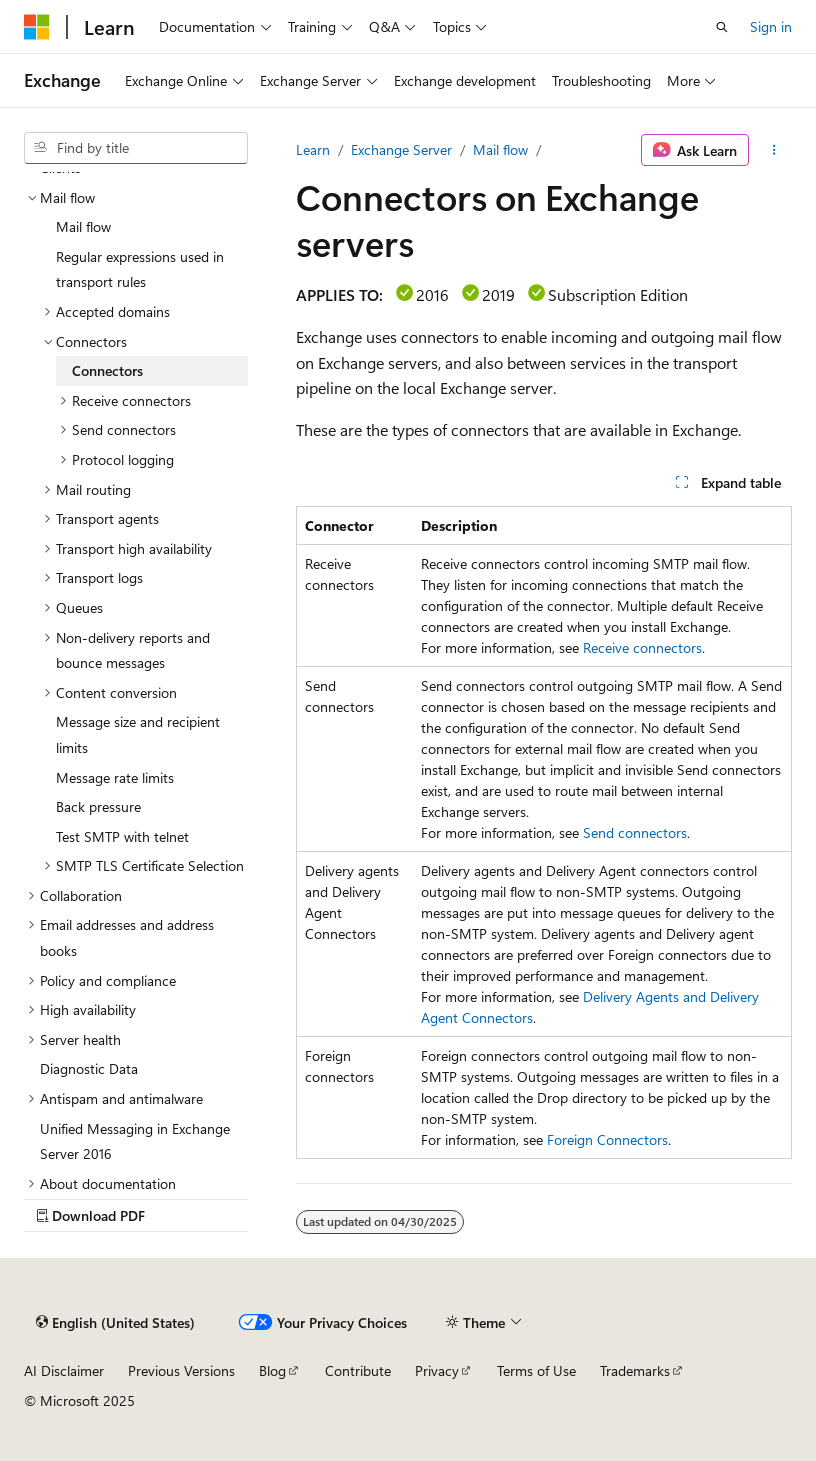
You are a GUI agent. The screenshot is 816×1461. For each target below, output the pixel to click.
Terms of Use (536, 1370)
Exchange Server (401, 149)
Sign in (771, 26)
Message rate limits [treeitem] (115, 777)
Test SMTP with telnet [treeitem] (122, 836)
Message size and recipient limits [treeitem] (138, 734)
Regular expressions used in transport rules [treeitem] (140, 269)
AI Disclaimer (64, 1370)
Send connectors (635, 832)
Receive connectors (642, 647)
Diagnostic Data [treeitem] (89, 1068)
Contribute (358, 1370)
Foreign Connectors (607, 1139)
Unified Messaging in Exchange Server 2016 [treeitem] (135, 1141)
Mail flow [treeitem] (83, 226)
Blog (272, 1370)
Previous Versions (181, 1370)
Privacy (437, 1370)
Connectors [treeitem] (107, 370)
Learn (313, 149)
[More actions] (774, 150)
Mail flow (500, 149)
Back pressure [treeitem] (98, 806)
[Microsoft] (37, 27)
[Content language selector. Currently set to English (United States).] (115, 1323)
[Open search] (722, 27)
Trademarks (635, 1370)
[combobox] (136, 148)
